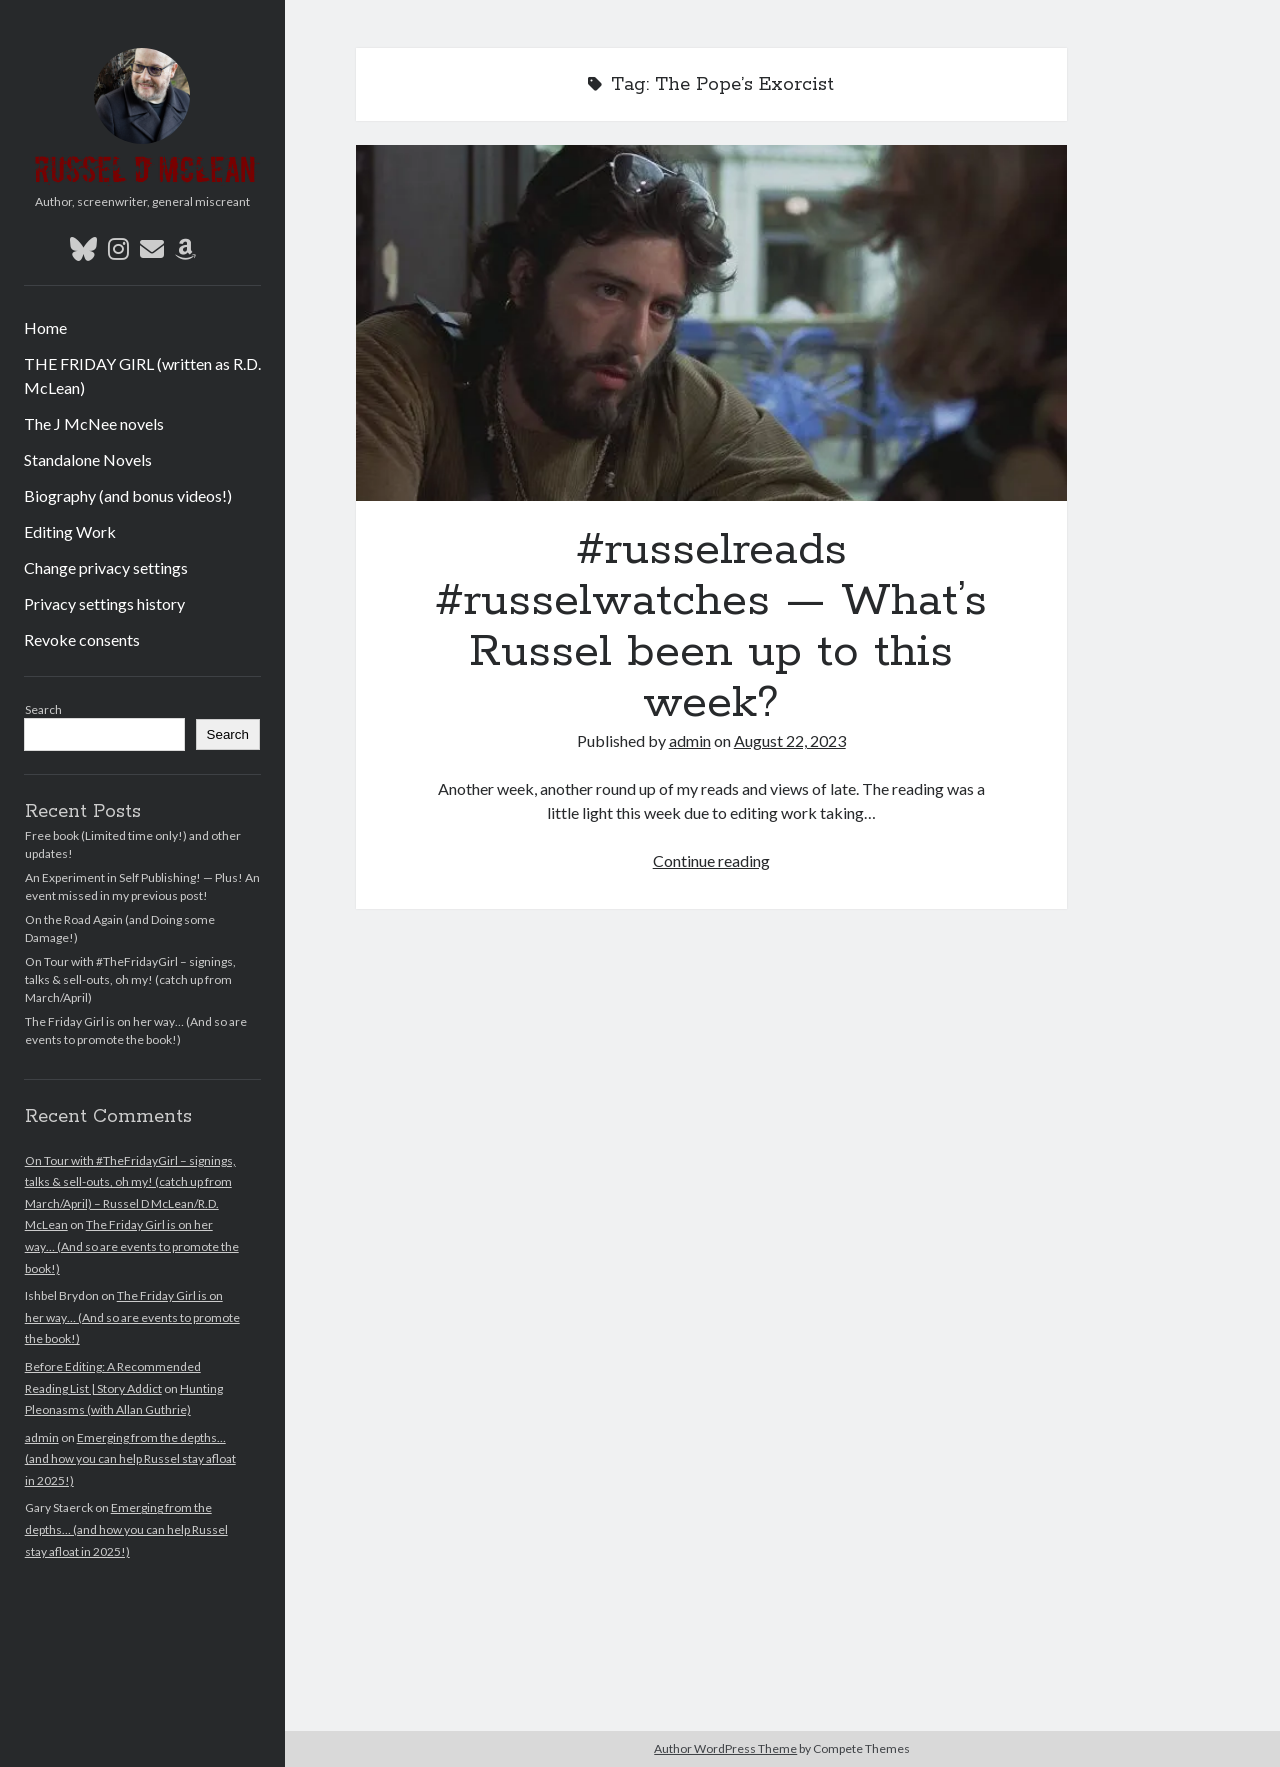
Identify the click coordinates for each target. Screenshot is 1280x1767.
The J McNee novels (94, 423)
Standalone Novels (88, 459)
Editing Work (70, 531)
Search (43, 709)
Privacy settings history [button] (104, 603)
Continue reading (711, 860)
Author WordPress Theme (725, 1748)
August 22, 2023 (790, 740)
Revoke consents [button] (82, 639)
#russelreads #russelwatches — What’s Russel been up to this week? (711, 323)
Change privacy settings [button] (106, 567)
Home (45, 327)
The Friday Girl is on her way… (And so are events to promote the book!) (132, 1246)
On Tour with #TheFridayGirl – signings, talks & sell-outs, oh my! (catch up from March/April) (130, 979)
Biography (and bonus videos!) (128, 495)
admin (42, 1437)
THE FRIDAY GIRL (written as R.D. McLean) (142, 375)
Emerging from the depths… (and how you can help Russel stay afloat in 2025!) (130, 1459)
